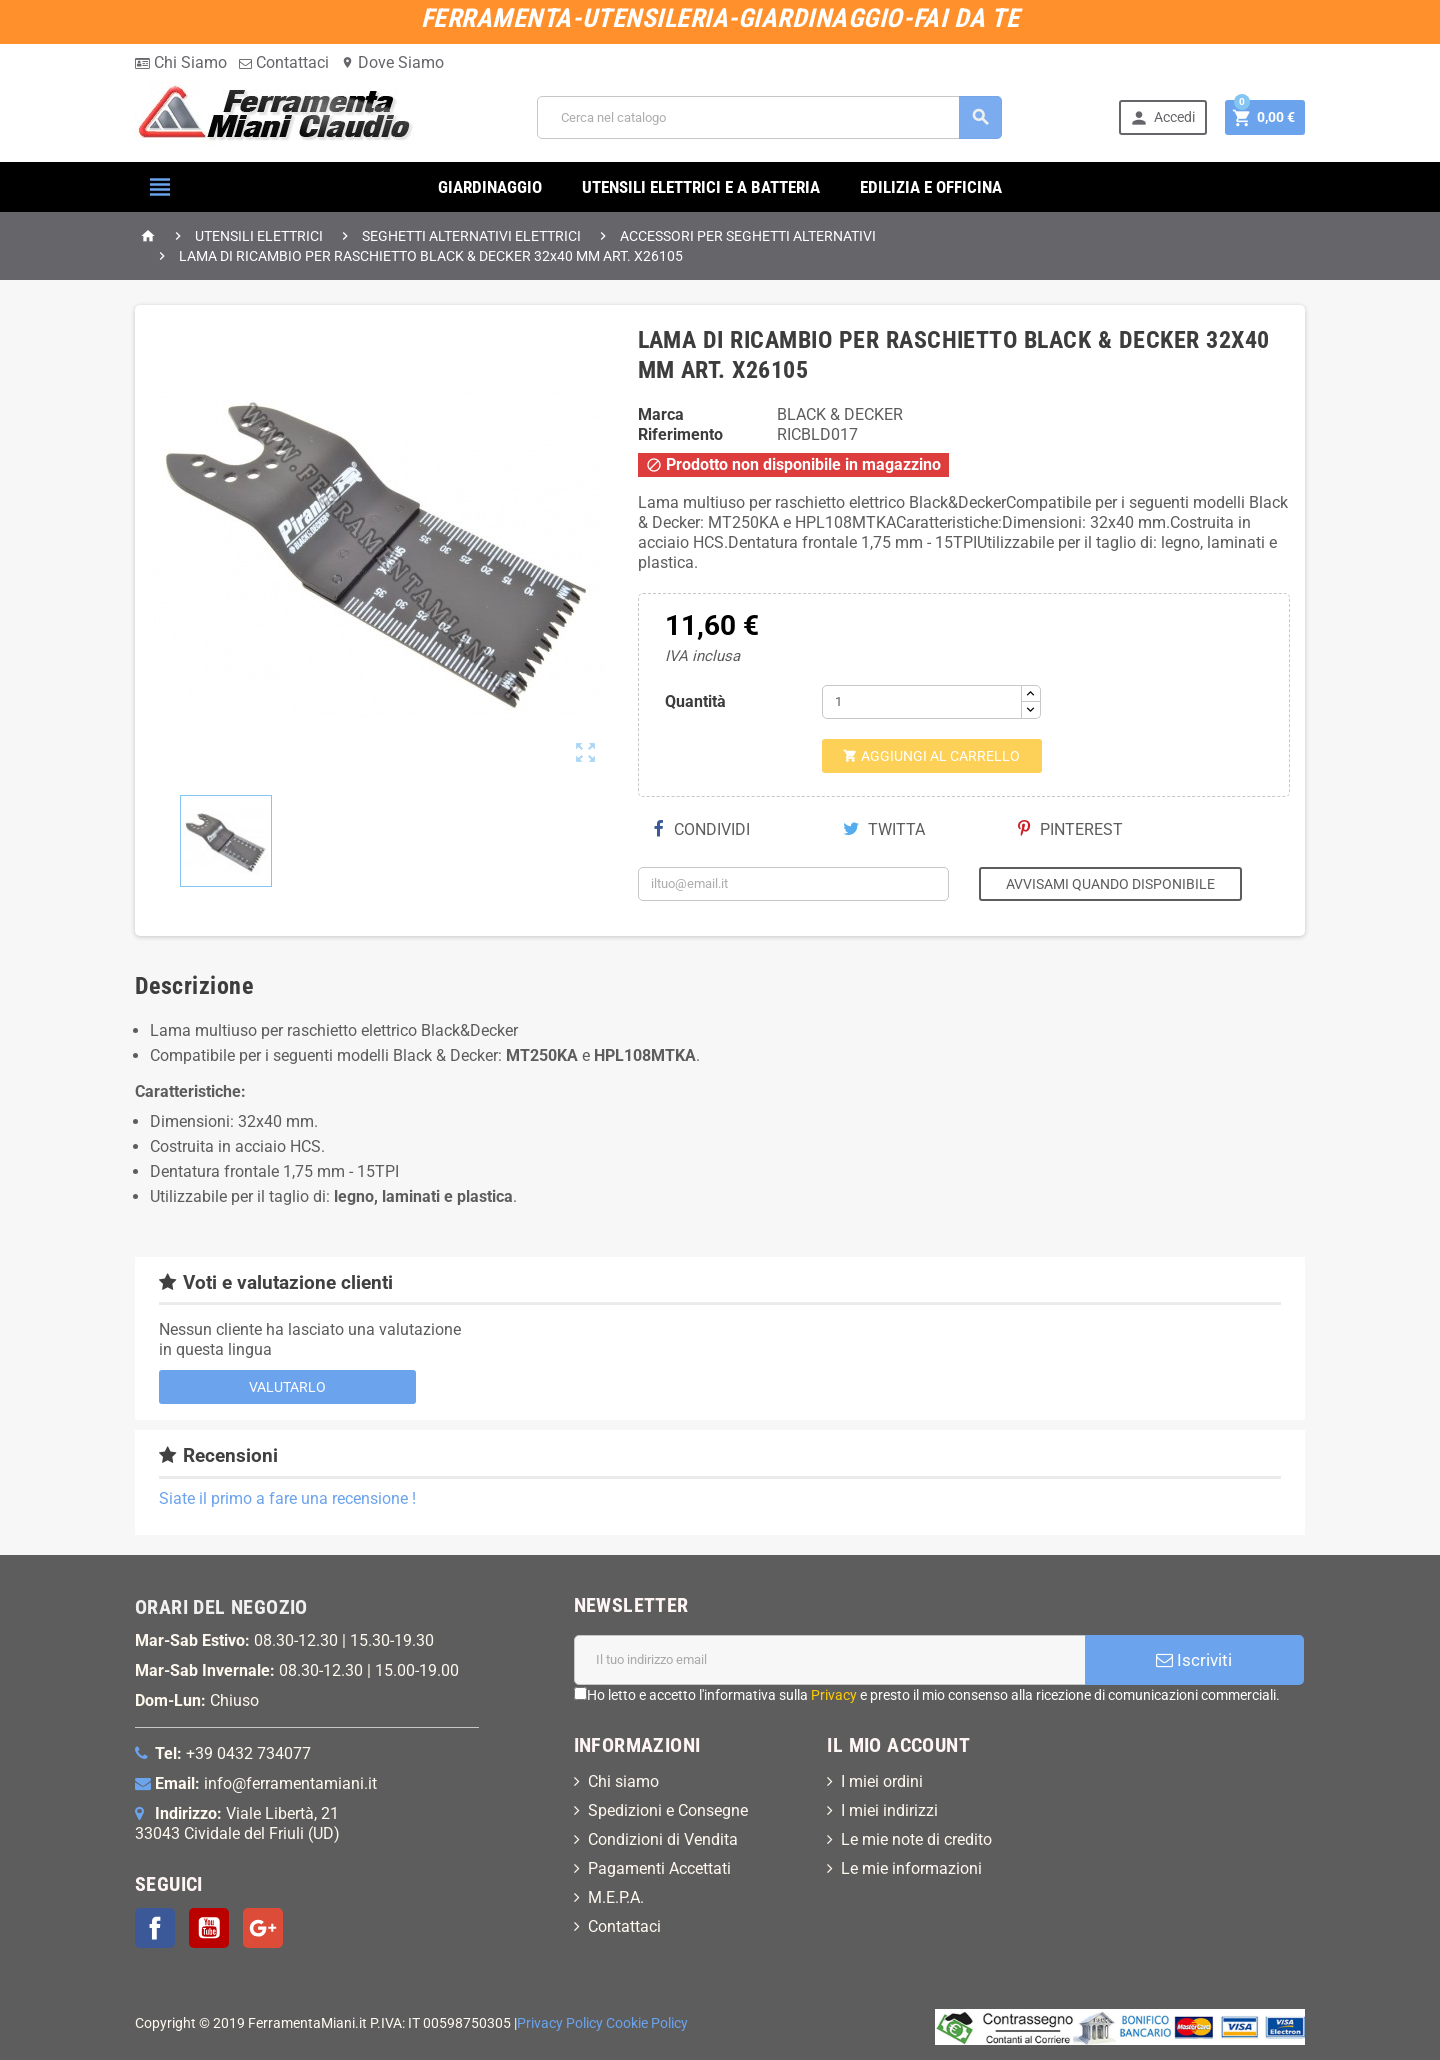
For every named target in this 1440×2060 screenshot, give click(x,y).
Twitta (884, 829)
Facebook (155, 1928)
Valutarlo (287, 1387)
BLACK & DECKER (840, 414)
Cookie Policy (647, 2023)
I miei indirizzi (889, 1810)
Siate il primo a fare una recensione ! (287, 1498)
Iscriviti (1194, 1660)
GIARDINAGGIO (490, 187)
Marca (661, 414)
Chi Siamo (181, 62)
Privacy (834, 1695)
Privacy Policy (560, 2023)
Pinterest (1070, 829)
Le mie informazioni (911, 1868)
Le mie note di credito (916, 1839)
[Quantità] (922, 702)
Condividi (702, 829)
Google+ (263, 1928)
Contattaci (284, 62)
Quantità (695, 701)
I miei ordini (882, 1781)
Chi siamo (623, 1781)
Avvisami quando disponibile (1110, 884)
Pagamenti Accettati (659, 1868)
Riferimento (680, 434)
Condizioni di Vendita (663, 1839)
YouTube (209, 1928)
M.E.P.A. (616, 1897)
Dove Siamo (392, 62)
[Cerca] (769, 117)
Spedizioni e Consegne (668, 1810)
